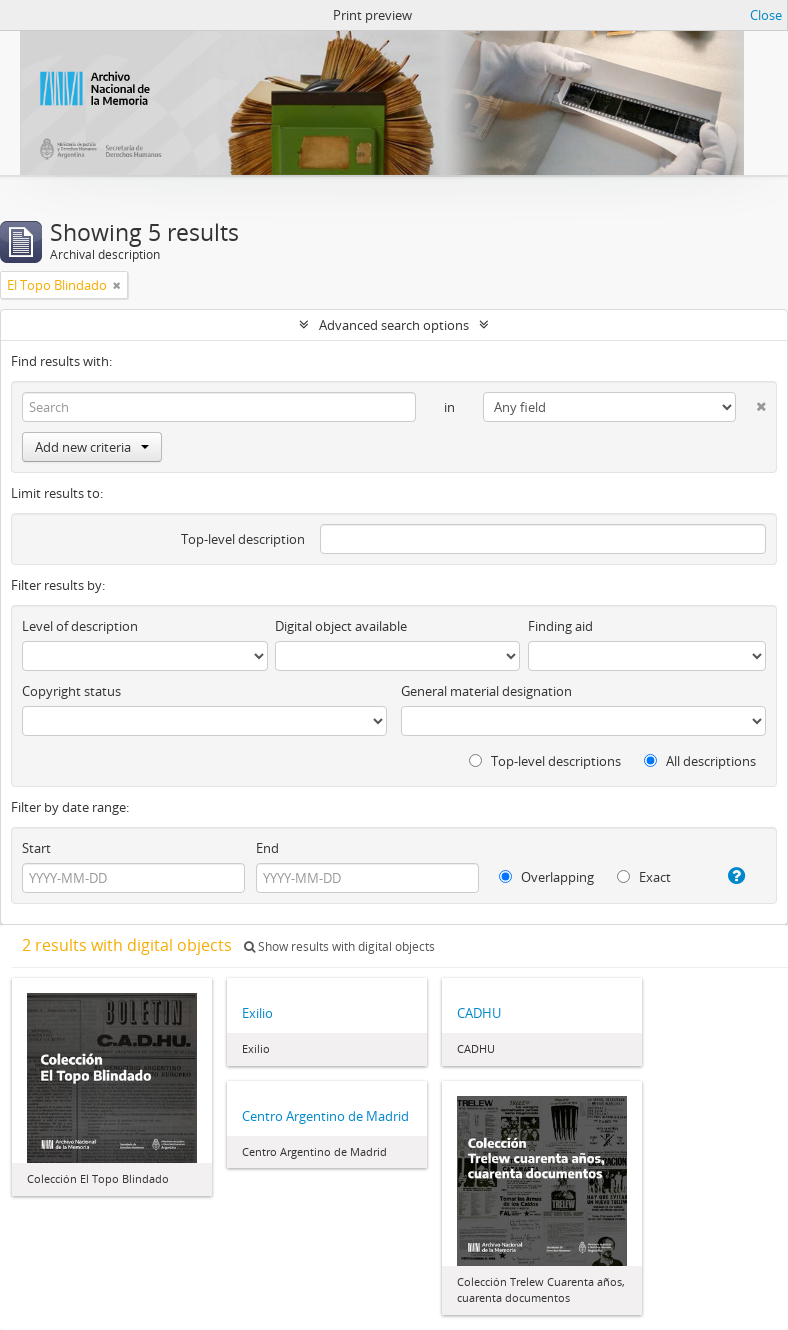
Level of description (80, 626)
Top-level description (243, 539)
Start (36, 848)
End (267, 848)
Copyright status (71, 691)
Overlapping (546, 877)
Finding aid (560, 626)
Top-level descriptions (545, 761)
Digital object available (341, 626)
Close (766, 15)
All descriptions (700, 761)
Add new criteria (92, 447)
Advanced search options (394, 325)
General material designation (486, 691)
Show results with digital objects (339, 946)
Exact (644, 877)
